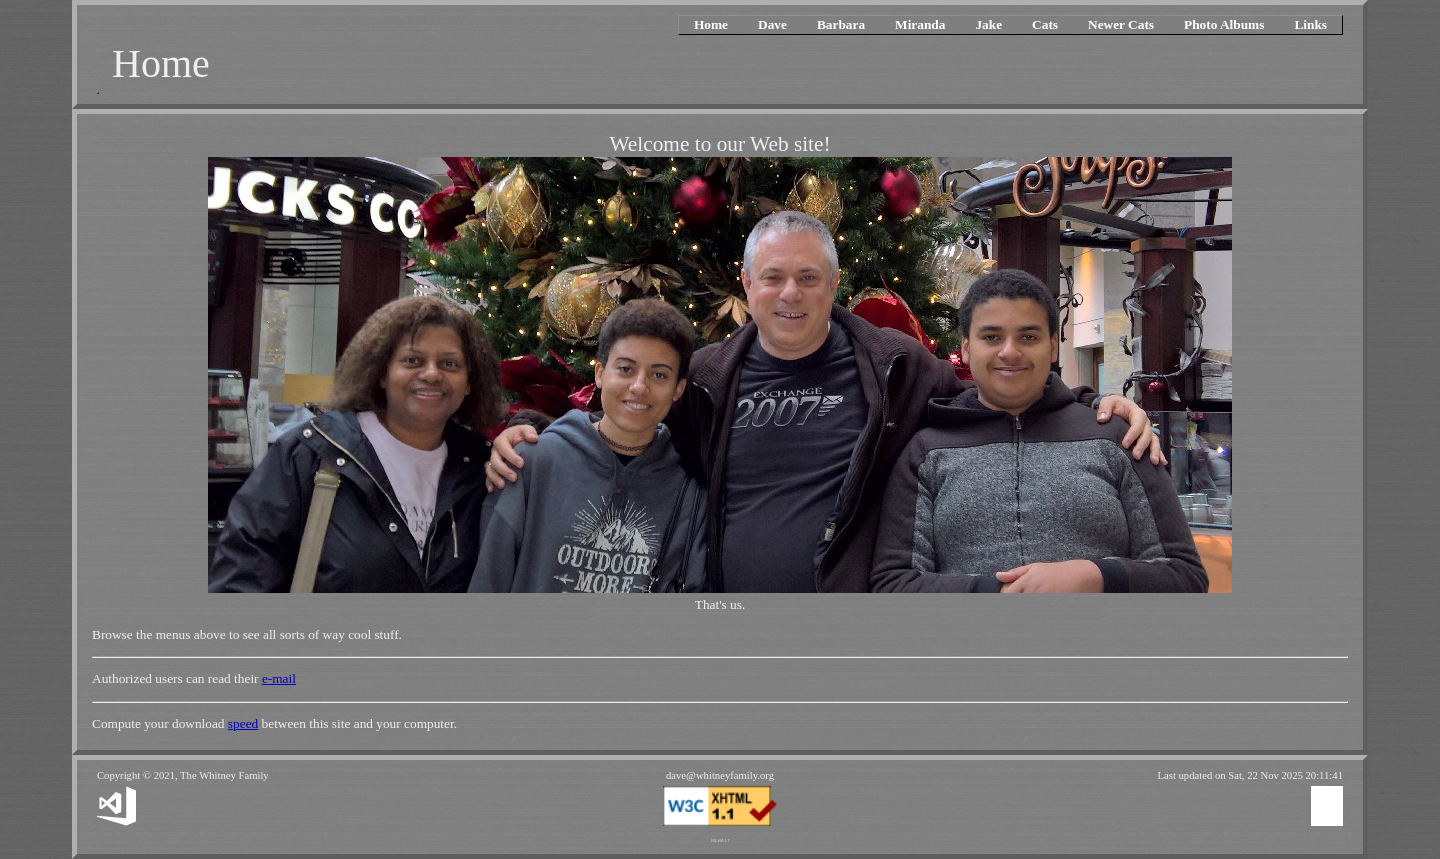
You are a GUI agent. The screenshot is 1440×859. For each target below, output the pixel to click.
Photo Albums (1224, 24)
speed (243, 723)
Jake (988, 24)
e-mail (279, 678)
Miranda (920, 24)
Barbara (841, 24)
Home (711, 24)
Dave (772, 24)
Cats (1045, 24)
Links (1310, 24)
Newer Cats (1121, 24)
